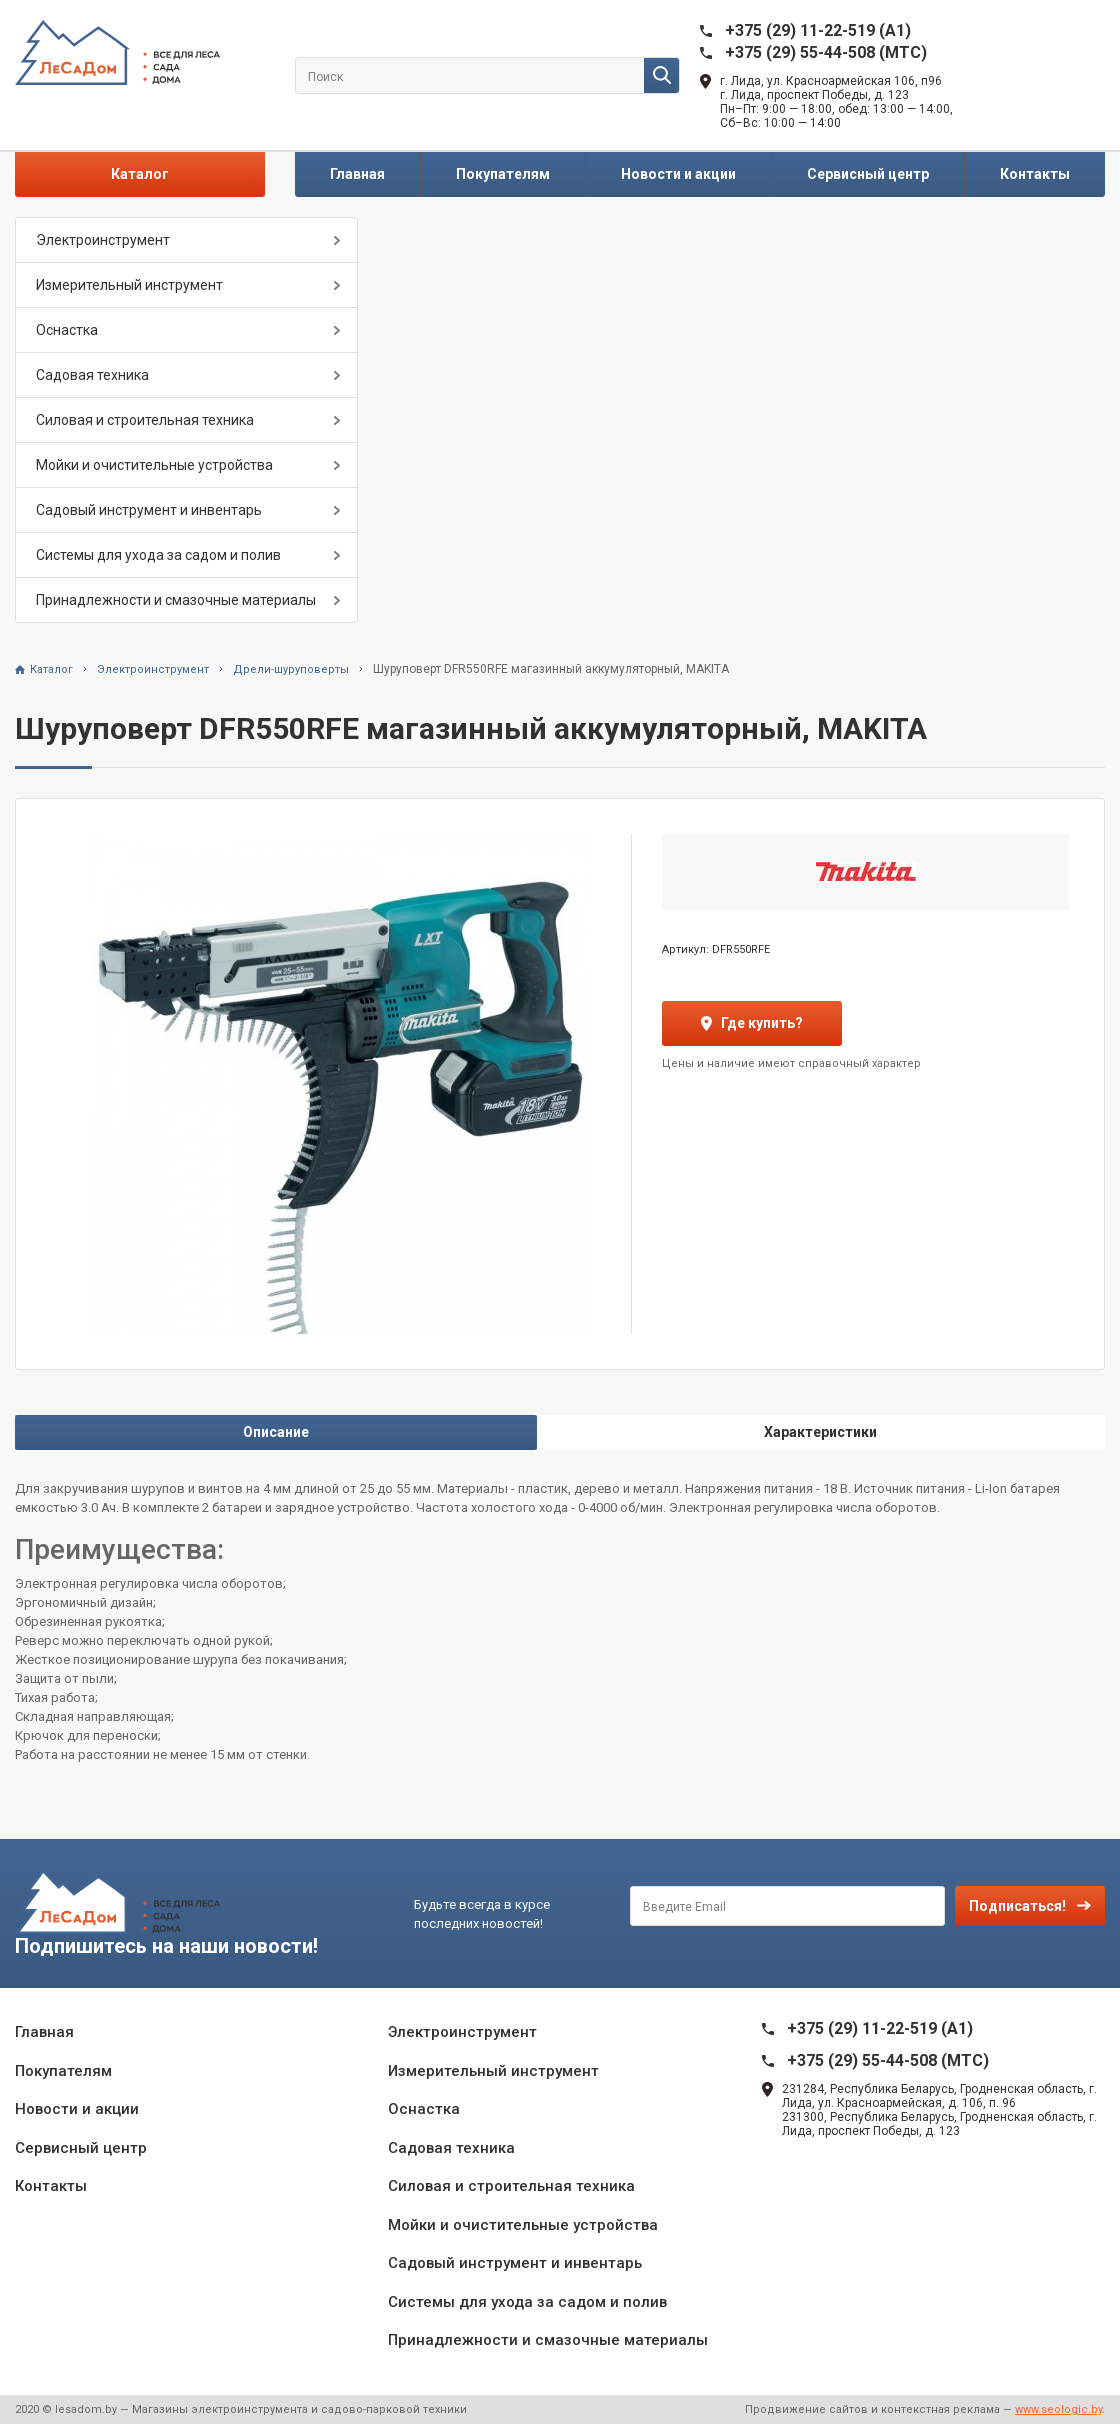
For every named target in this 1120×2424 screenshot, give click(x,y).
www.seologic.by (1058, 2409)
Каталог (140, 174)
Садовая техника (92, 375)
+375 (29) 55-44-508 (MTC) (826, 52)
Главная (357, 174)
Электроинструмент (103, 240)
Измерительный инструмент (129, 285)
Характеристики (820, 1432)
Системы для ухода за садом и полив (158, 555)
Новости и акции (678, 174)
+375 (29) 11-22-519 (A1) (818, 30)
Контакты (1035, 174)
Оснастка (67, 330)
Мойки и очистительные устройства (154, 465)
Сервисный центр (868, 174)
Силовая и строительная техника (145, 420)
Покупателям (503, 174)
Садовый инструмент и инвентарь (149, 510)
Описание (276, 1432)
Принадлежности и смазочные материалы (176, 600)
